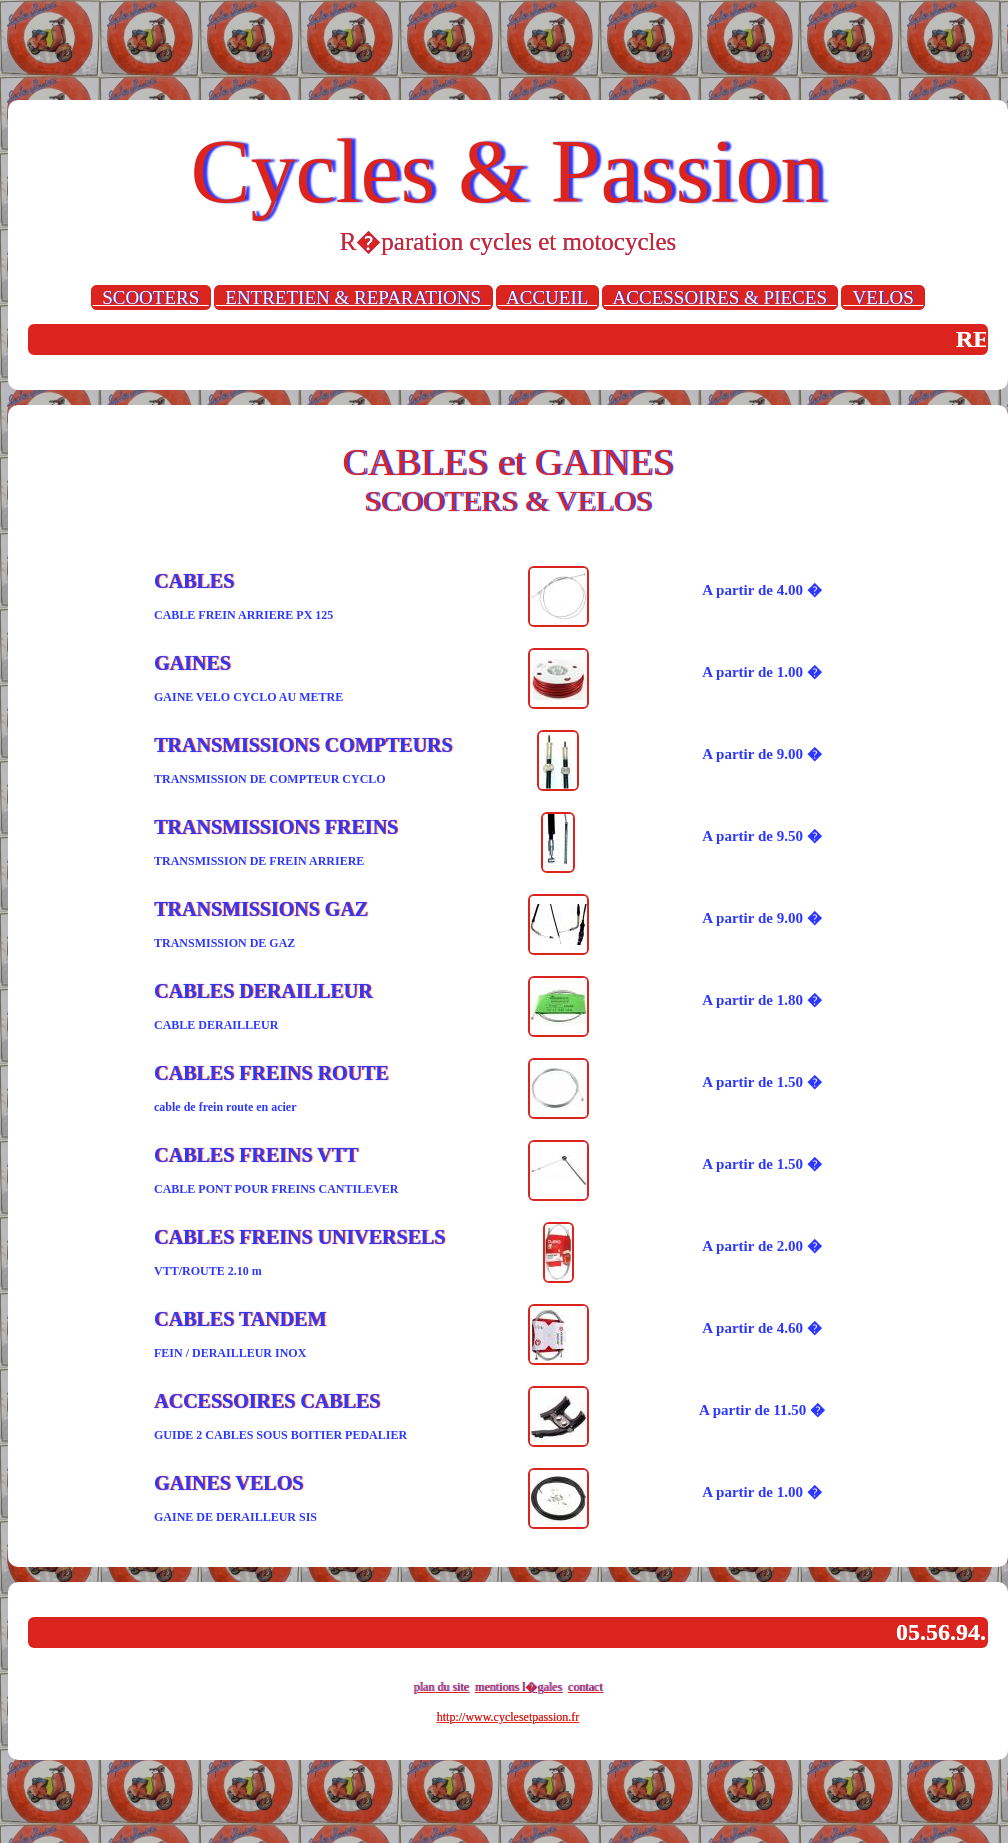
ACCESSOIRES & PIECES (720, 297)
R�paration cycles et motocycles (508, 241)
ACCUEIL (548, 297)
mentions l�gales (518, 1687)
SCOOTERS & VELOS (508, 500)
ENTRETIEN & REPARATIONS (353, 297)
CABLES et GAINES (507, 462)
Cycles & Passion (507, 171)
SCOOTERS (151, 297)
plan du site (441, 1687)
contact (585, 1687)
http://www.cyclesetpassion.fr (508, 1717)
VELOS (883, 297)
